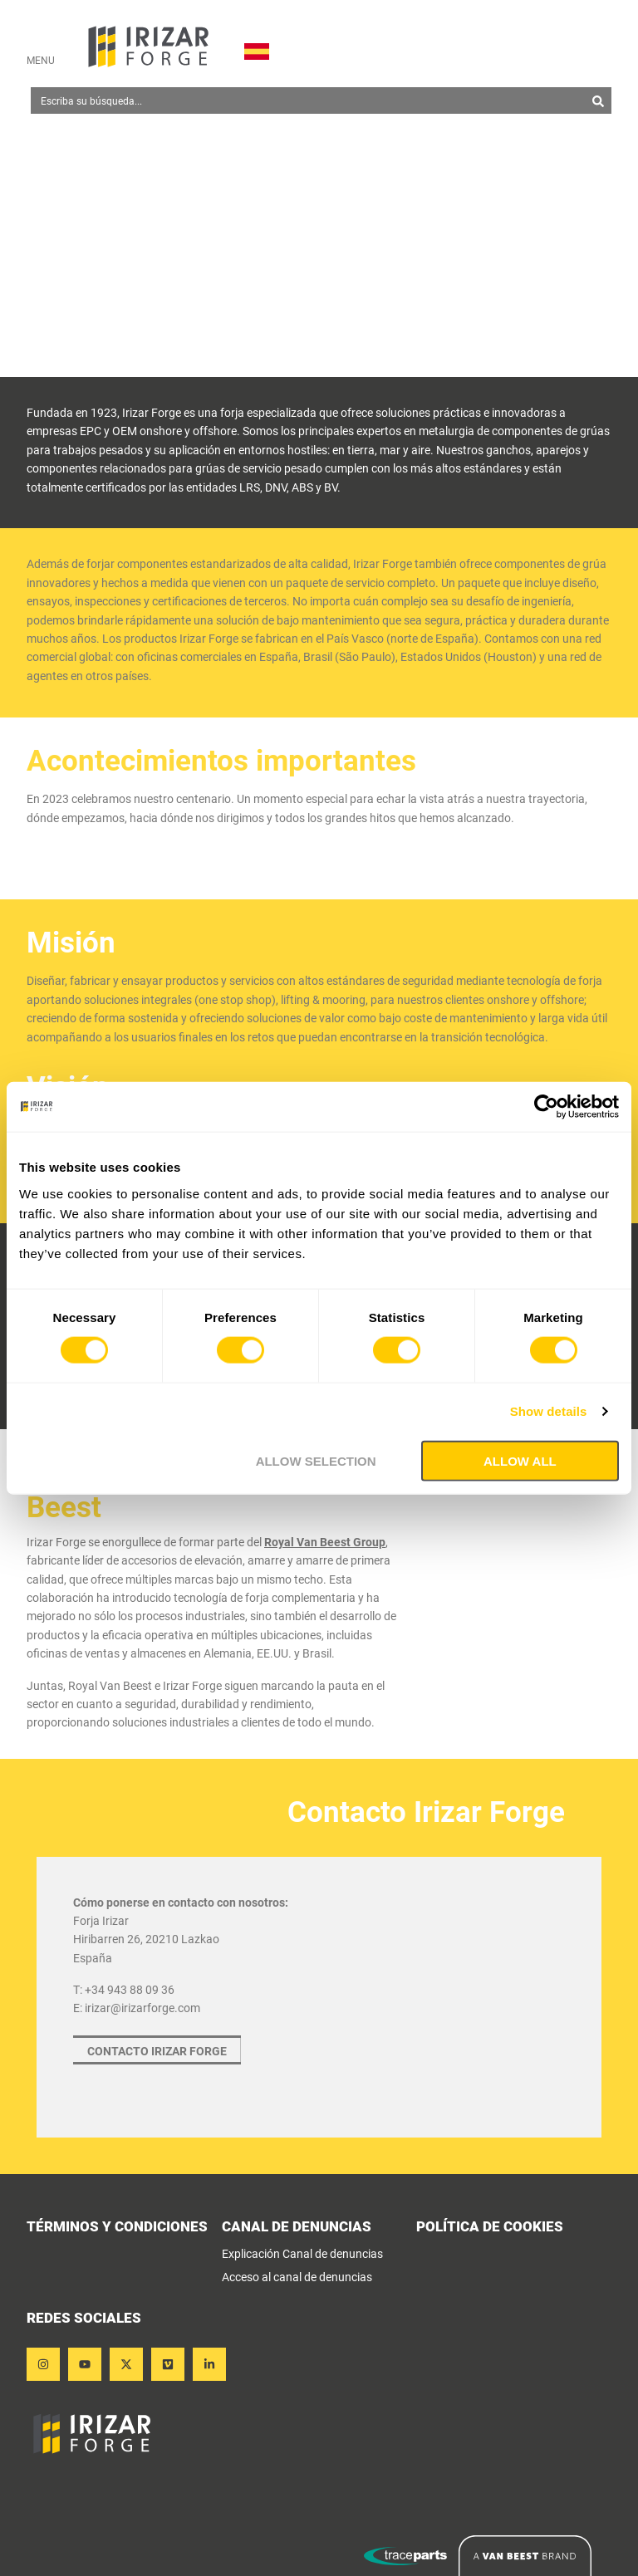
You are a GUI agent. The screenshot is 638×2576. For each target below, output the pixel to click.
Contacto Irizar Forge (157, 2051)
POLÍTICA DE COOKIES (489, 2228)
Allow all (520, 1460)
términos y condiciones (117, 2228)
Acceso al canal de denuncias (297, 2277)
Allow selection (316, 1460)
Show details (548, 1411)
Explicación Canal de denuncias (302, 2254)
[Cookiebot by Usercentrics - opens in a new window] (546, 1107)
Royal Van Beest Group (324, 1542)
